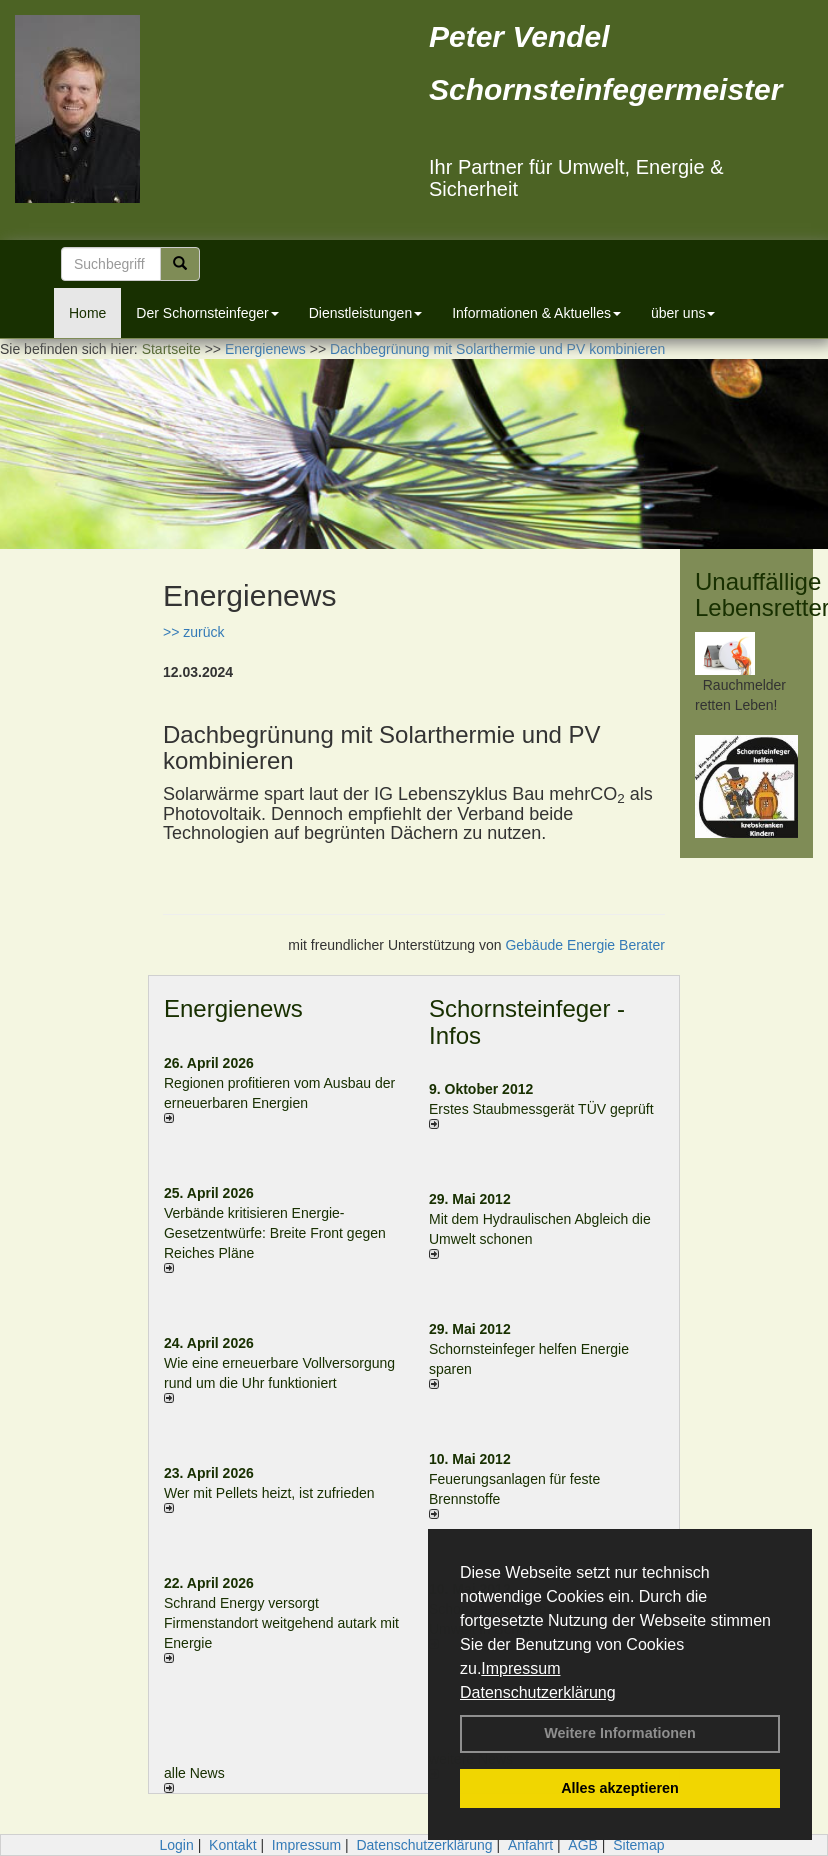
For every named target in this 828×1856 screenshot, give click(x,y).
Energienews (233, 1008)
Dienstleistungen (366, 313)
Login (176, 1845)
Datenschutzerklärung (538, 1692)
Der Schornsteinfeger (207, 313)
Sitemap (638, 1845)
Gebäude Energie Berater (585, 945)
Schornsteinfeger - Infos (527, 1021)
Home (87, 313)
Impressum (520, 1668)
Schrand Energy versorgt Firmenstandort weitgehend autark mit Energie (281, 1623)
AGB (583, 1845)
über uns (683, 313)
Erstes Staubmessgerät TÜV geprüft (541, 1109)
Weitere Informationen (620, 1733)
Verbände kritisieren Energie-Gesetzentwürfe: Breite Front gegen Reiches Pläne (275, 1233)
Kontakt (232, 1845)
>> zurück (193, 632)
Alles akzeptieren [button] (620, 1788)
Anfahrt (530, 1845)
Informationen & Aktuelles (536, 313)
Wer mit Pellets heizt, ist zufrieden (269, 1493)
